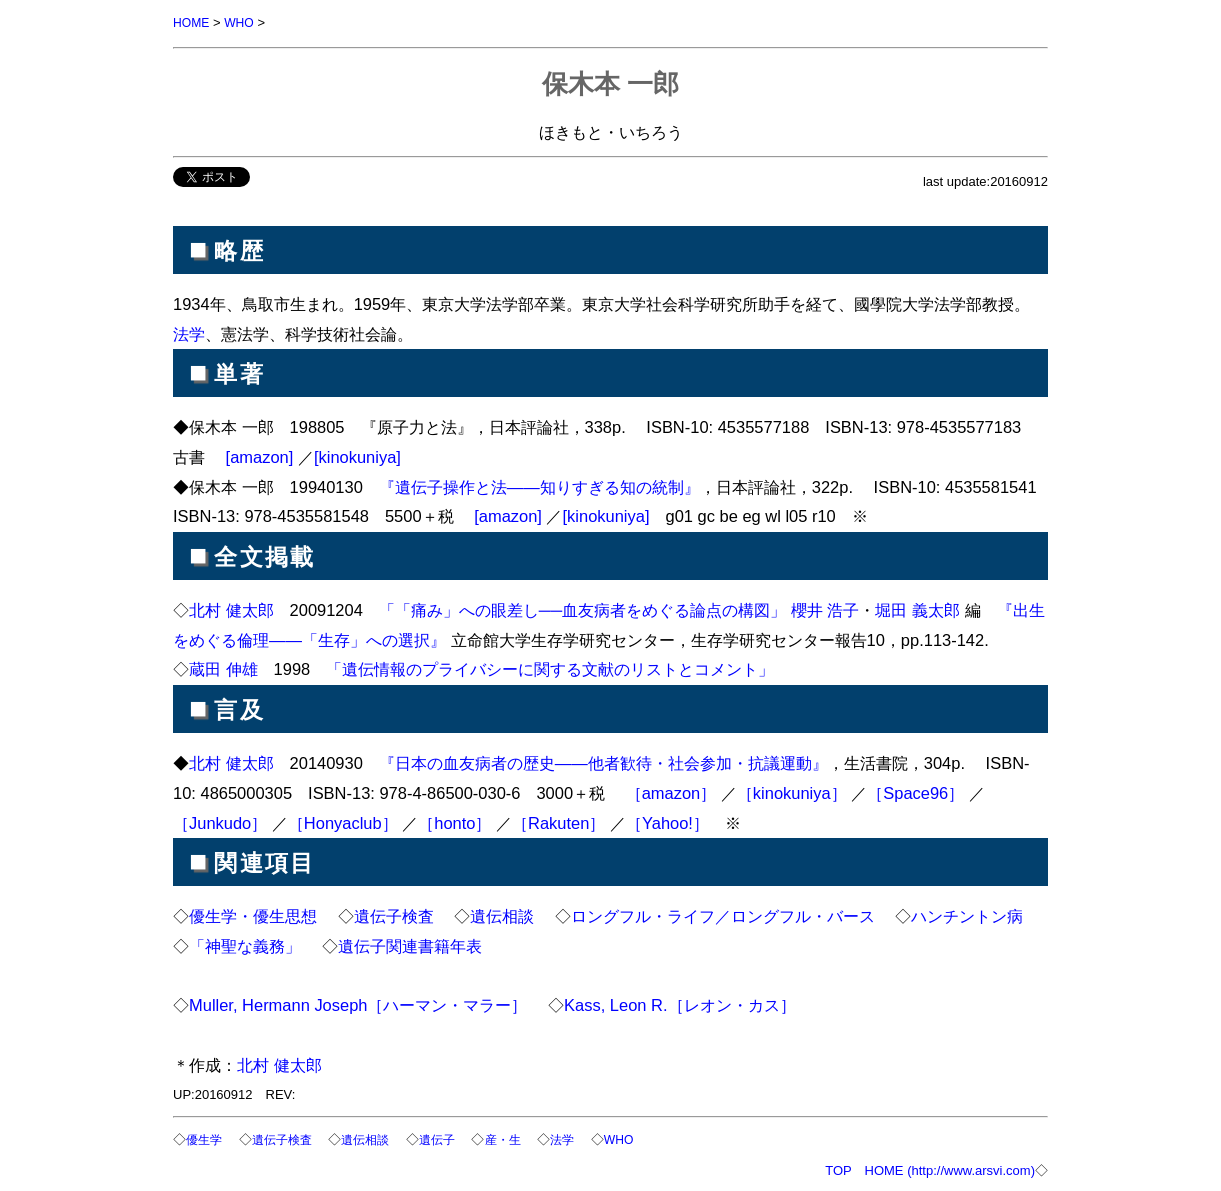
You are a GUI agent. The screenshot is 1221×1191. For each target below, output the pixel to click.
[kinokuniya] (357, 456)
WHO (243, 22)
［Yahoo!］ (667, 822)
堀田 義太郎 (917, 609)
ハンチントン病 (967, 915)
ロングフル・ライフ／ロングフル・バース (723, 915)
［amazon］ (671, 792)
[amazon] (260, 456)
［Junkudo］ (220, 822)
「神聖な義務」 (245, 945)
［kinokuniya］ (792, 792)
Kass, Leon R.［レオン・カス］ (679, 1004)
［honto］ (454, 822)
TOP (838, 1168)
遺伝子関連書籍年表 (410, 945)
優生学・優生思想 (253, 915)
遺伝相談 (502, 915)
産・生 (519, 1138)
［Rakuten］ (558, 822)
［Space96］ (915, 792)
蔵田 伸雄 (223, 668)
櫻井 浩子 (825, 609)
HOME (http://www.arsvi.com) (950, 1168)
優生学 (205, 1138)
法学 (189, 333)
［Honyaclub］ (343, 822)
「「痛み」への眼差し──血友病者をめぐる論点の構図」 (582, 609)
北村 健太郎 (231, 609)
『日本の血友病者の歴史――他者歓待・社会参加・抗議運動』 (603, 762)
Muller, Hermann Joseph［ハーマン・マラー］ (358, 1004)
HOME (192, 22)
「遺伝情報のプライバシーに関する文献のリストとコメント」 (550, 668)
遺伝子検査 (394, 915)
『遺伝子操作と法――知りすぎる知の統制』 (539, 486)
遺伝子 (450, 1138)
